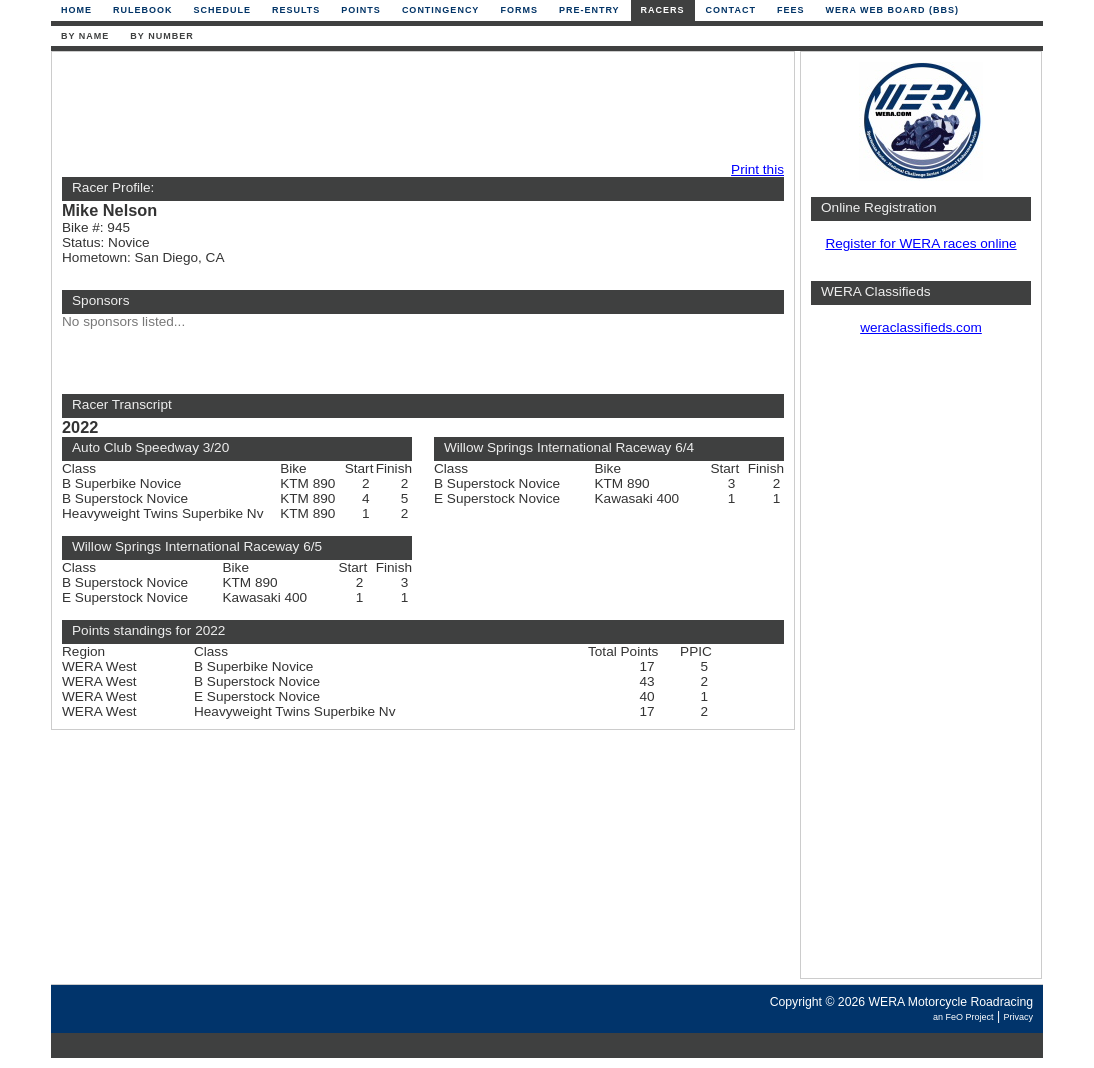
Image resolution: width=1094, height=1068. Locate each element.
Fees (791, 10)
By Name (85, 36)
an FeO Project (963, 1017)
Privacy (1018, 1017)
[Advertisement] (418, 107)
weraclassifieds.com (921, 327)
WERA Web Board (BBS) (892, 10)
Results (296, 10)
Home (76, 10)
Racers (663, 10)
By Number (161, 36)
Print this (757, 169)
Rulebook (143, 10)
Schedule (223, 10)
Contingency (441, 10)
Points (361, 10)
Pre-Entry (589, 10)
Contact (731, 10)
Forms (519, 10)
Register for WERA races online (920, 243)
